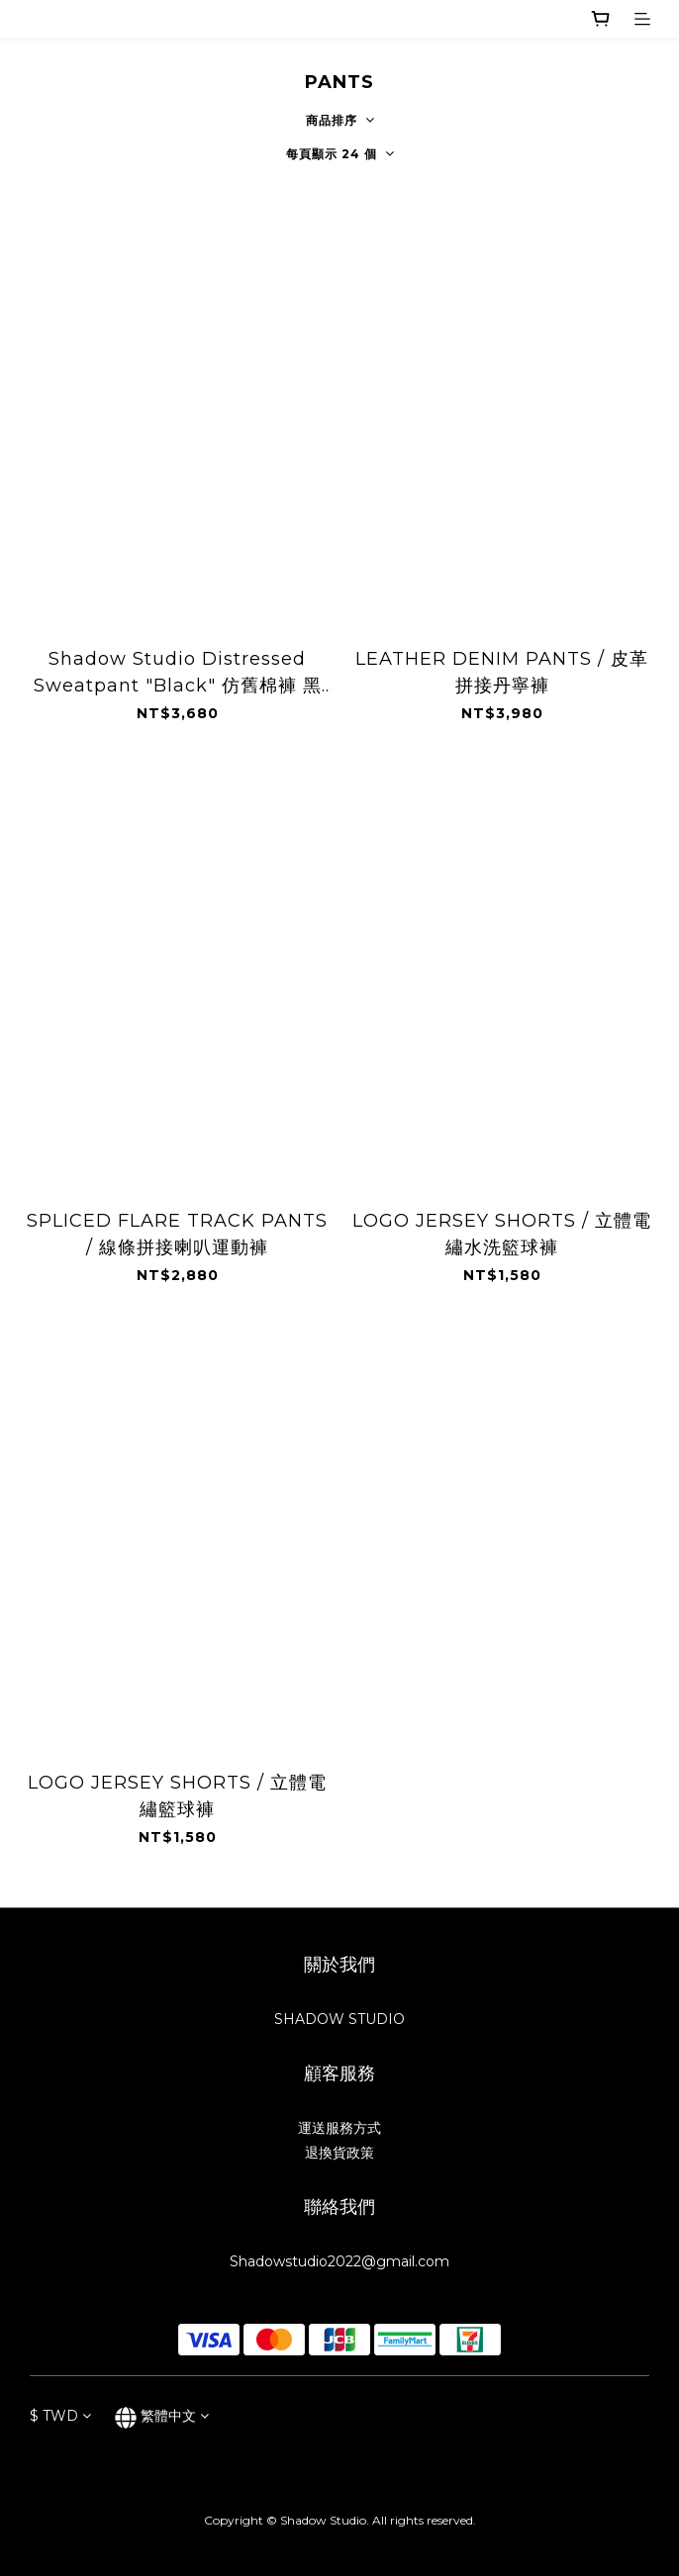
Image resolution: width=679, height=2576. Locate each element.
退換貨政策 (339, 2153)
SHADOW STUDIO (339, 2019)
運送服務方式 (339, 2128)
